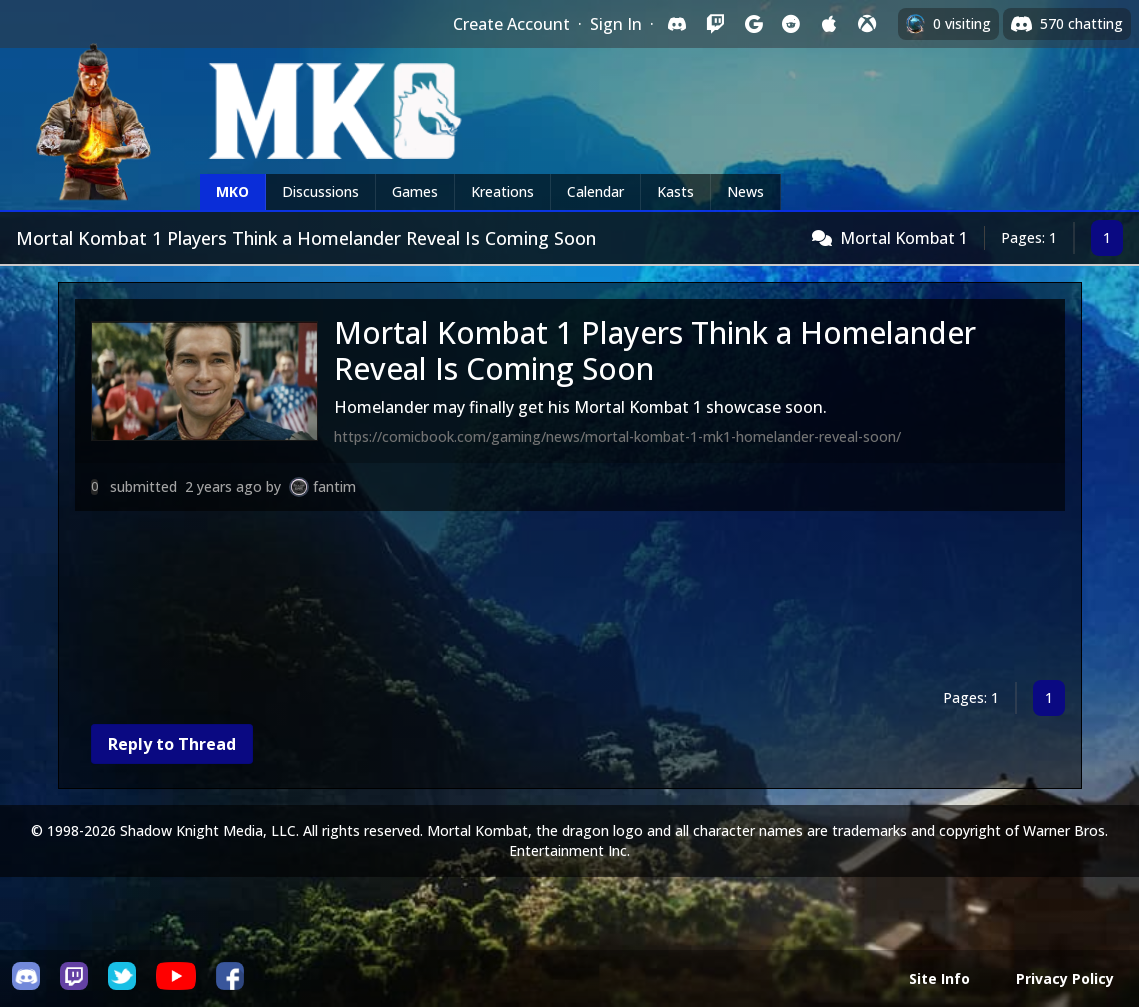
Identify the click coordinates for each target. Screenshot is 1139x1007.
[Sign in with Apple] (829, 24)
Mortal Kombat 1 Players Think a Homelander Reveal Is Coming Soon (655, 350)
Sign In (616, 24)
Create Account (511, 24)
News (745, 191)
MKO (232, 191)
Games (415, 191)
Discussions (320, 191)
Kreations (502, 191)
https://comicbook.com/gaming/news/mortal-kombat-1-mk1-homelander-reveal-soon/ (617, 436)
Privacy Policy (1065, 978)
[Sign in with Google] (753, 24)
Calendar (595, 191)
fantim (334, 486)
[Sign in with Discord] (677, 24)
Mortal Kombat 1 (904, 238)
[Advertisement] (570, 599)
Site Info (939, 978)
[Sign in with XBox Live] (867, 24)
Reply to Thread (172, 744)
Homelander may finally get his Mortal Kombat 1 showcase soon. (580, 407)
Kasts (675, 191)
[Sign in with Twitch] (715, 24)
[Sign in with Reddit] (791, 24)
